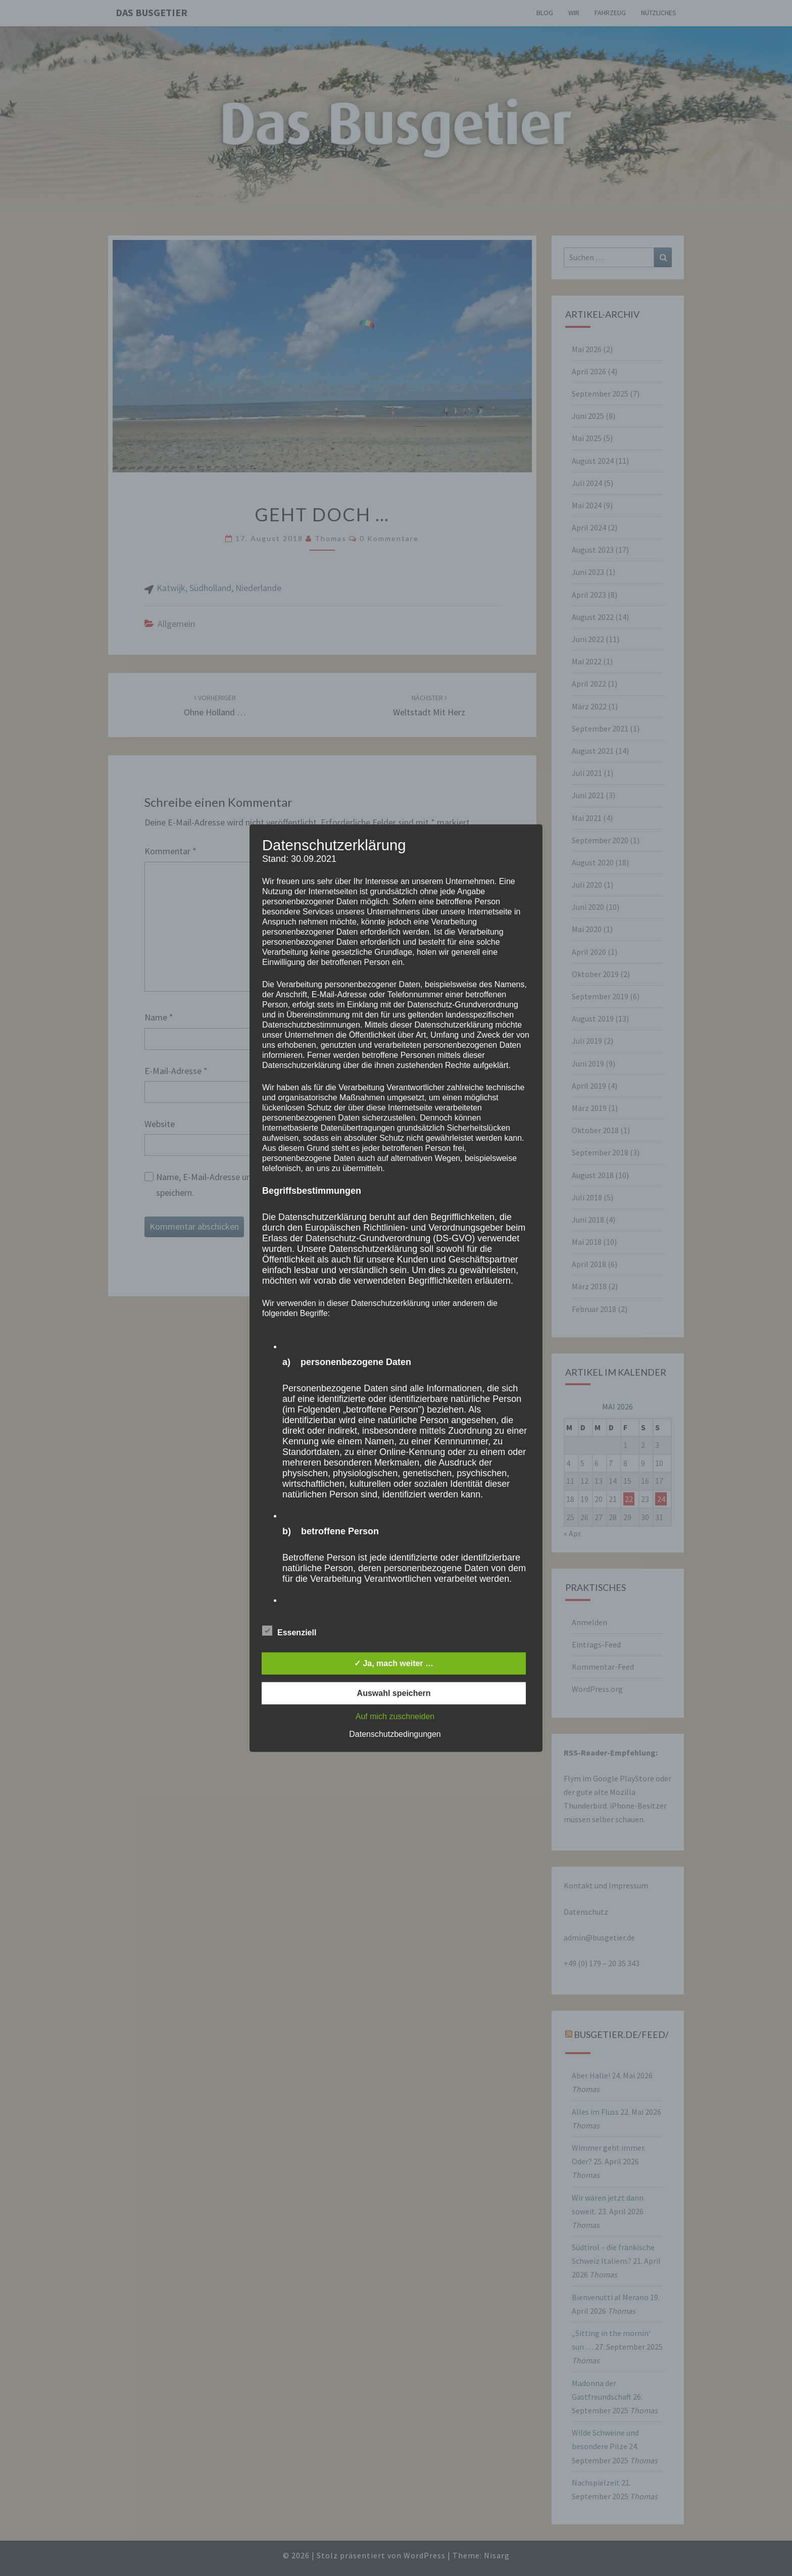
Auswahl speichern (394, 1693)
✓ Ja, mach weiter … (393, 1663)
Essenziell (289, 1631)
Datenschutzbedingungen (394, 1734)
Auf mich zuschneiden (395, 1716)
